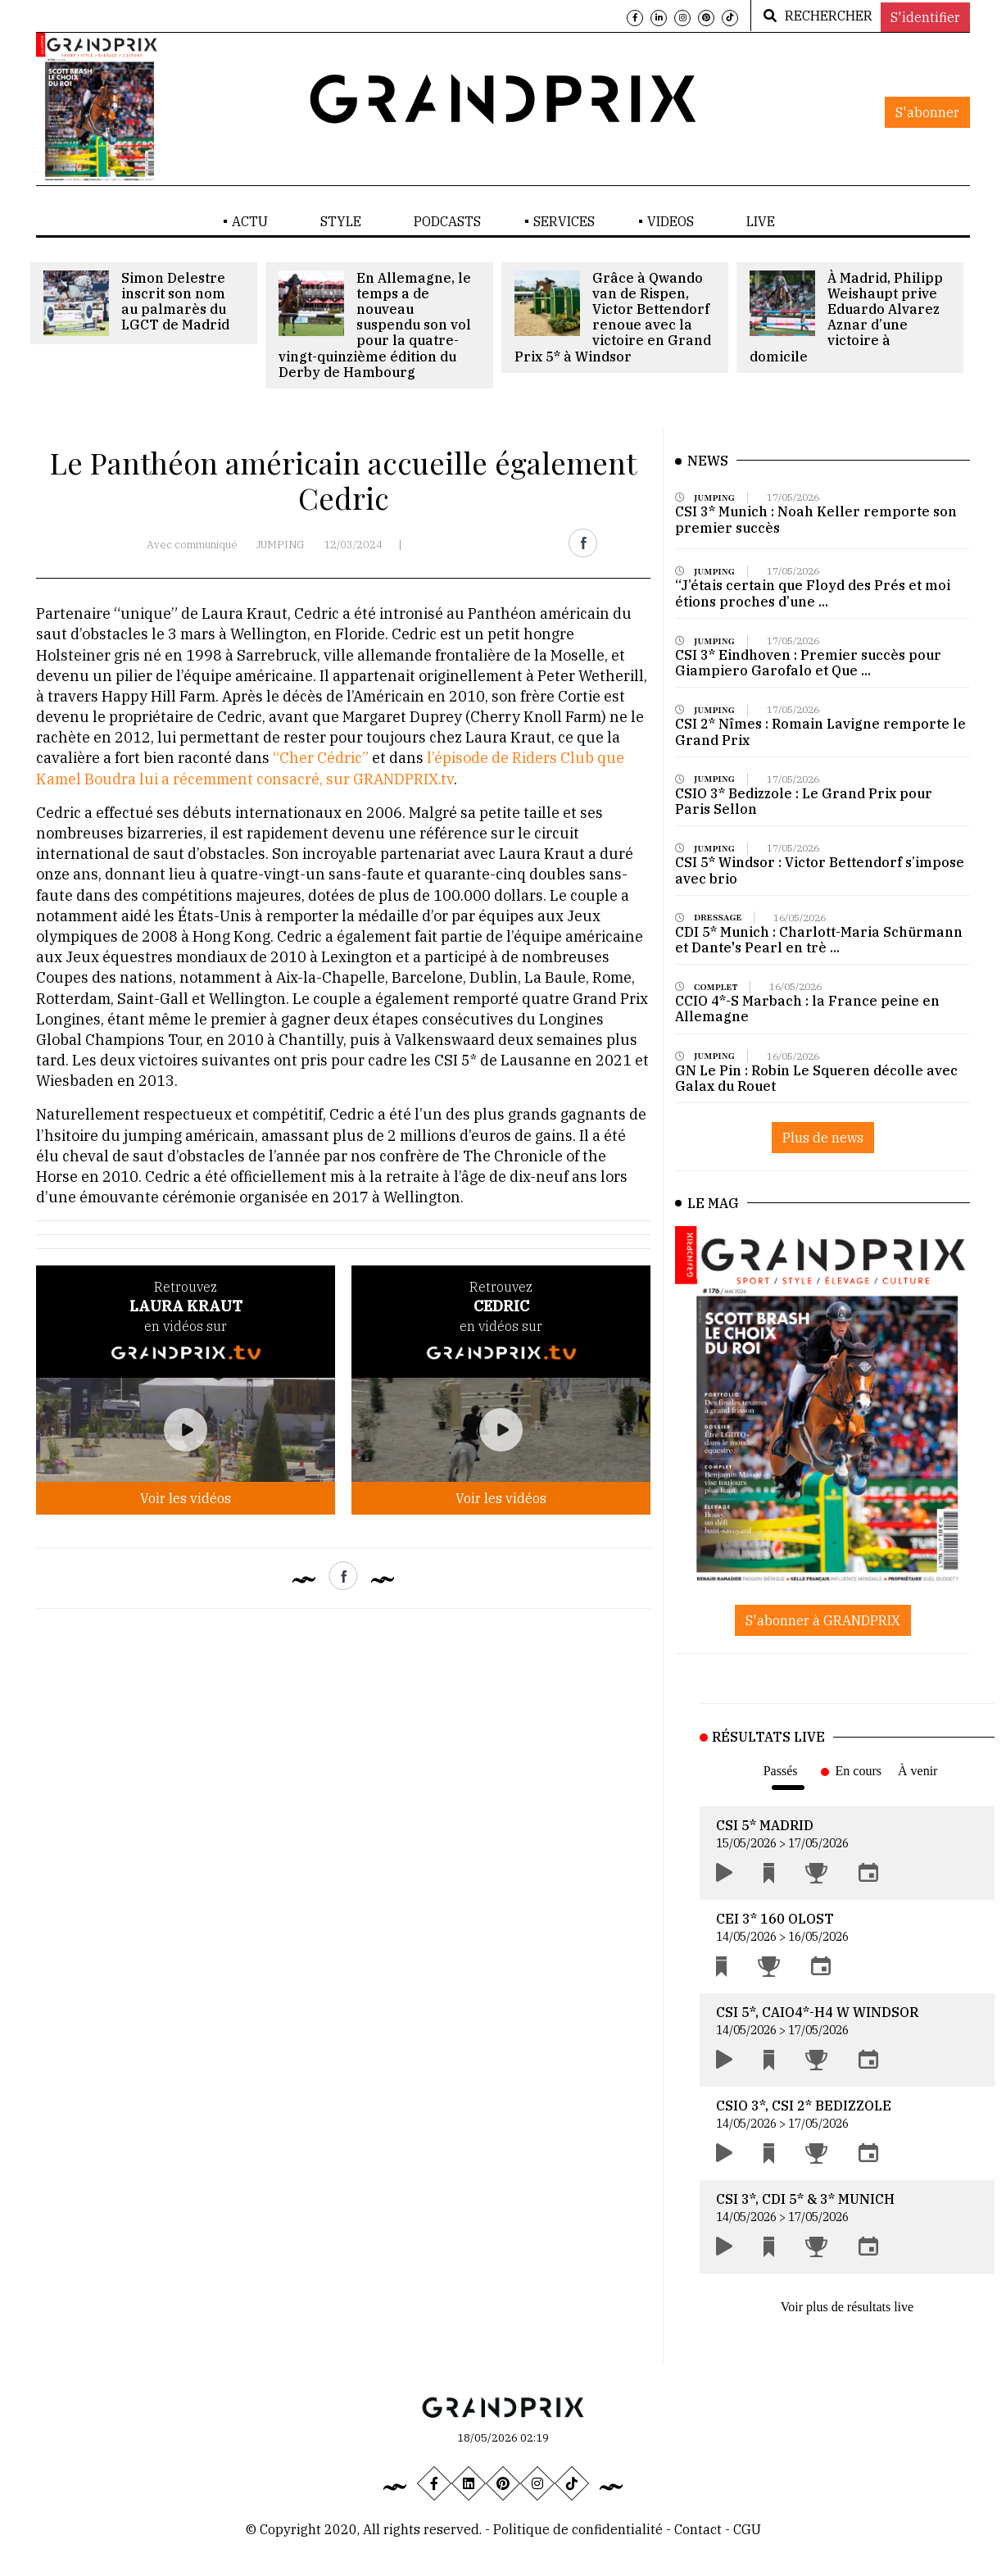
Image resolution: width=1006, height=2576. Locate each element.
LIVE (760, 221)
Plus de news (822, 1137)
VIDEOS (670, 221)
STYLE (340, 221)
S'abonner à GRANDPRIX (822, 1620)
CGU (747, 2529)
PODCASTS (447, 221)
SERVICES (564, 221)
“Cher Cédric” (321, 757)
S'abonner (927, 112)
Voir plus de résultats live (847, 2307)
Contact (699, 2529)
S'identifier (925, 17)
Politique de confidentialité (578, 2529)
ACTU (250, 221)
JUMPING (280, 545)
